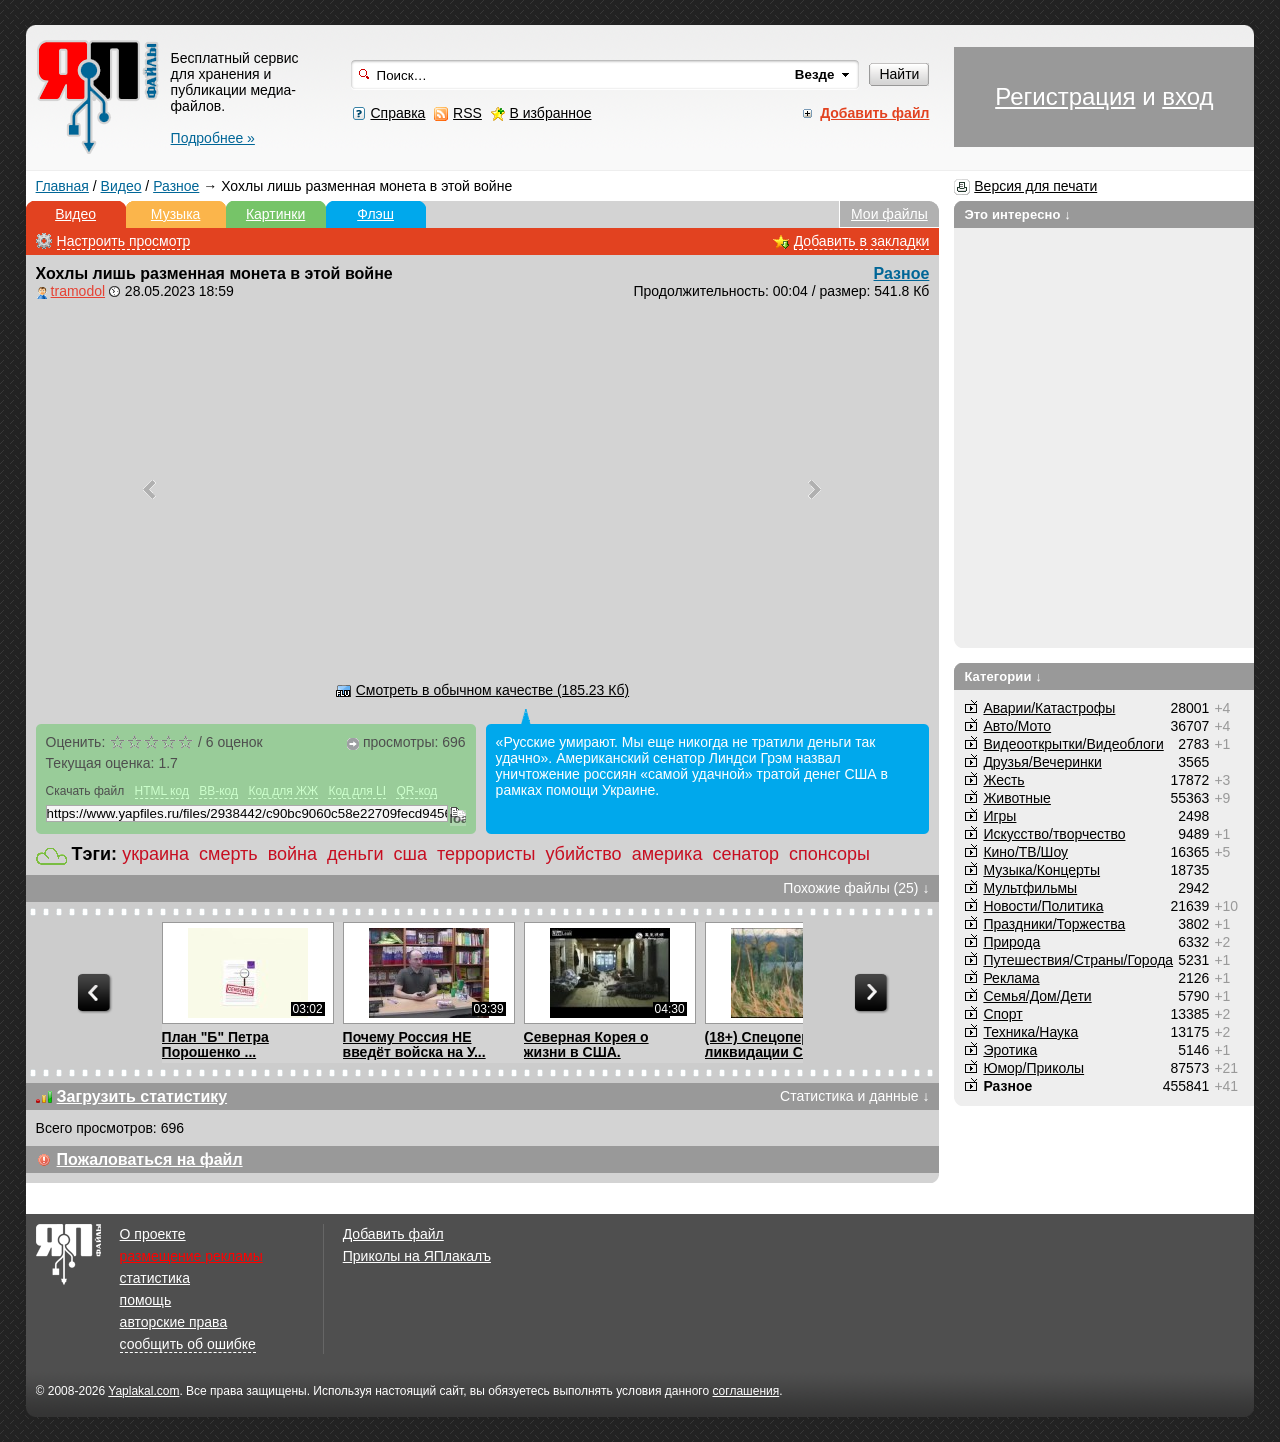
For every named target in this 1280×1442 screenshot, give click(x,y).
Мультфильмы (1030, 888)
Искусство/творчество (1054, 834)
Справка (397, 113)
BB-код (218, 791)
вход (1187, 96)
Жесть (1003, 780)
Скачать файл (85, 791)
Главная (62, 186)
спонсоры (829, 854)
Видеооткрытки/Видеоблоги (1073, 744)
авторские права (174, 1322)
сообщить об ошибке (188, 1344)
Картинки (275, 214)
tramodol (78, 291)
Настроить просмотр (124, 241)
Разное (176, 186)
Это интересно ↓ (1017, 214)
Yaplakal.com (143, 1391)
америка (667, 854)
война (292, 854)
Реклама (1011, 978)
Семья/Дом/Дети (1037, 996)
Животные (1017, 798)
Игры (999, 816)
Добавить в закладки (862, 241)
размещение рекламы (191, 1256)
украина (155, 854)
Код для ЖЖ (283, 791)
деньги (355, 854)
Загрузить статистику (142, 1096)
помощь (146, 1300)
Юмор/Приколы (1033, 1068)
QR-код (416, 791)
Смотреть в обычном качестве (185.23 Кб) (492, 690)
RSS (467, 113)
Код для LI (357, 791)
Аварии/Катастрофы (1049, 708)
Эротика (1010, 1050)
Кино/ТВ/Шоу (1025, 852)
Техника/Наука (1030, 1032)
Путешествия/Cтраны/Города (1078, 960)
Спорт (1002, 1014)
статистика (155, 1278)
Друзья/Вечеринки (1042, 762)
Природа (1011, 942)
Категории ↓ (1003, 676)
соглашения (745, 1391)
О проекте (153, 1234)
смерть (228, 854)
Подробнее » (213, 138)
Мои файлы (889, 214)
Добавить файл (393, 1234)
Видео (121, 186)
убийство (583, 854)
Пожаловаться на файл (150, 1159)
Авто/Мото (1017, 726)
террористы (486, 854)
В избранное (551, 113)
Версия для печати (1035, 186)
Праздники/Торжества (1054, 924)
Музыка (176, 214)
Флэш (375, 214)
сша (410, 854)
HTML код (162, 791)
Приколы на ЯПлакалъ (417, 1256)
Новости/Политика (1043, 906)
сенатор (745, 854)
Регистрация (1065, 96)
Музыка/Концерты (1041, 870)
